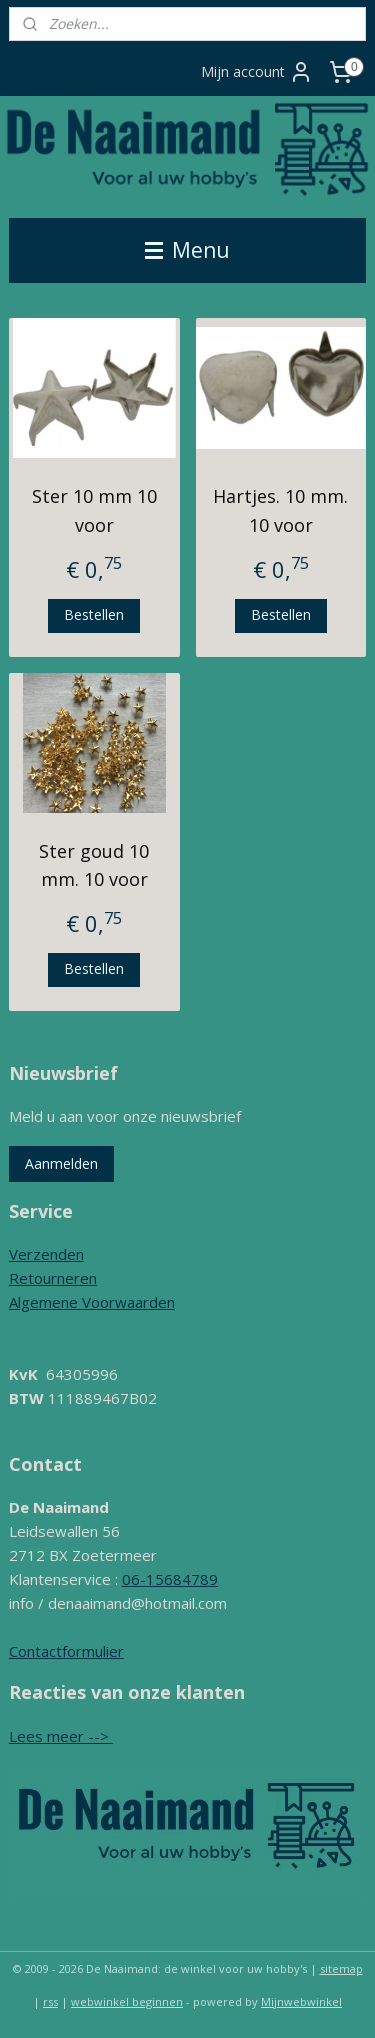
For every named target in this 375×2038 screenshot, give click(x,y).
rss (50, 2001)
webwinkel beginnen (127, 2001)
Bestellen (94, 614)
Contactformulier (66, 1651)
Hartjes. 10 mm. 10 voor (280, 510)
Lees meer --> (61, 1736)
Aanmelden (61, 1163)
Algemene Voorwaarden (92, 1302)
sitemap (341, 1968)
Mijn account (257, 72)
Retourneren (53, 1278)
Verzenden (46, 1254)
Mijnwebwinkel (301, 2001)
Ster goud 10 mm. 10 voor (94, 864)
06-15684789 (170, 1579)
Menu (187, 250)
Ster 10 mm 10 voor (94, 510)
